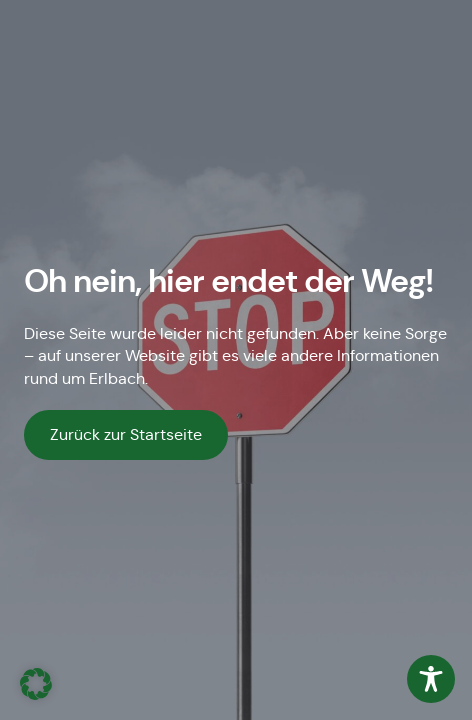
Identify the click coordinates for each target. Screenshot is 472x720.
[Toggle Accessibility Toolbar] (431, 679)
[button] (36, 684)
